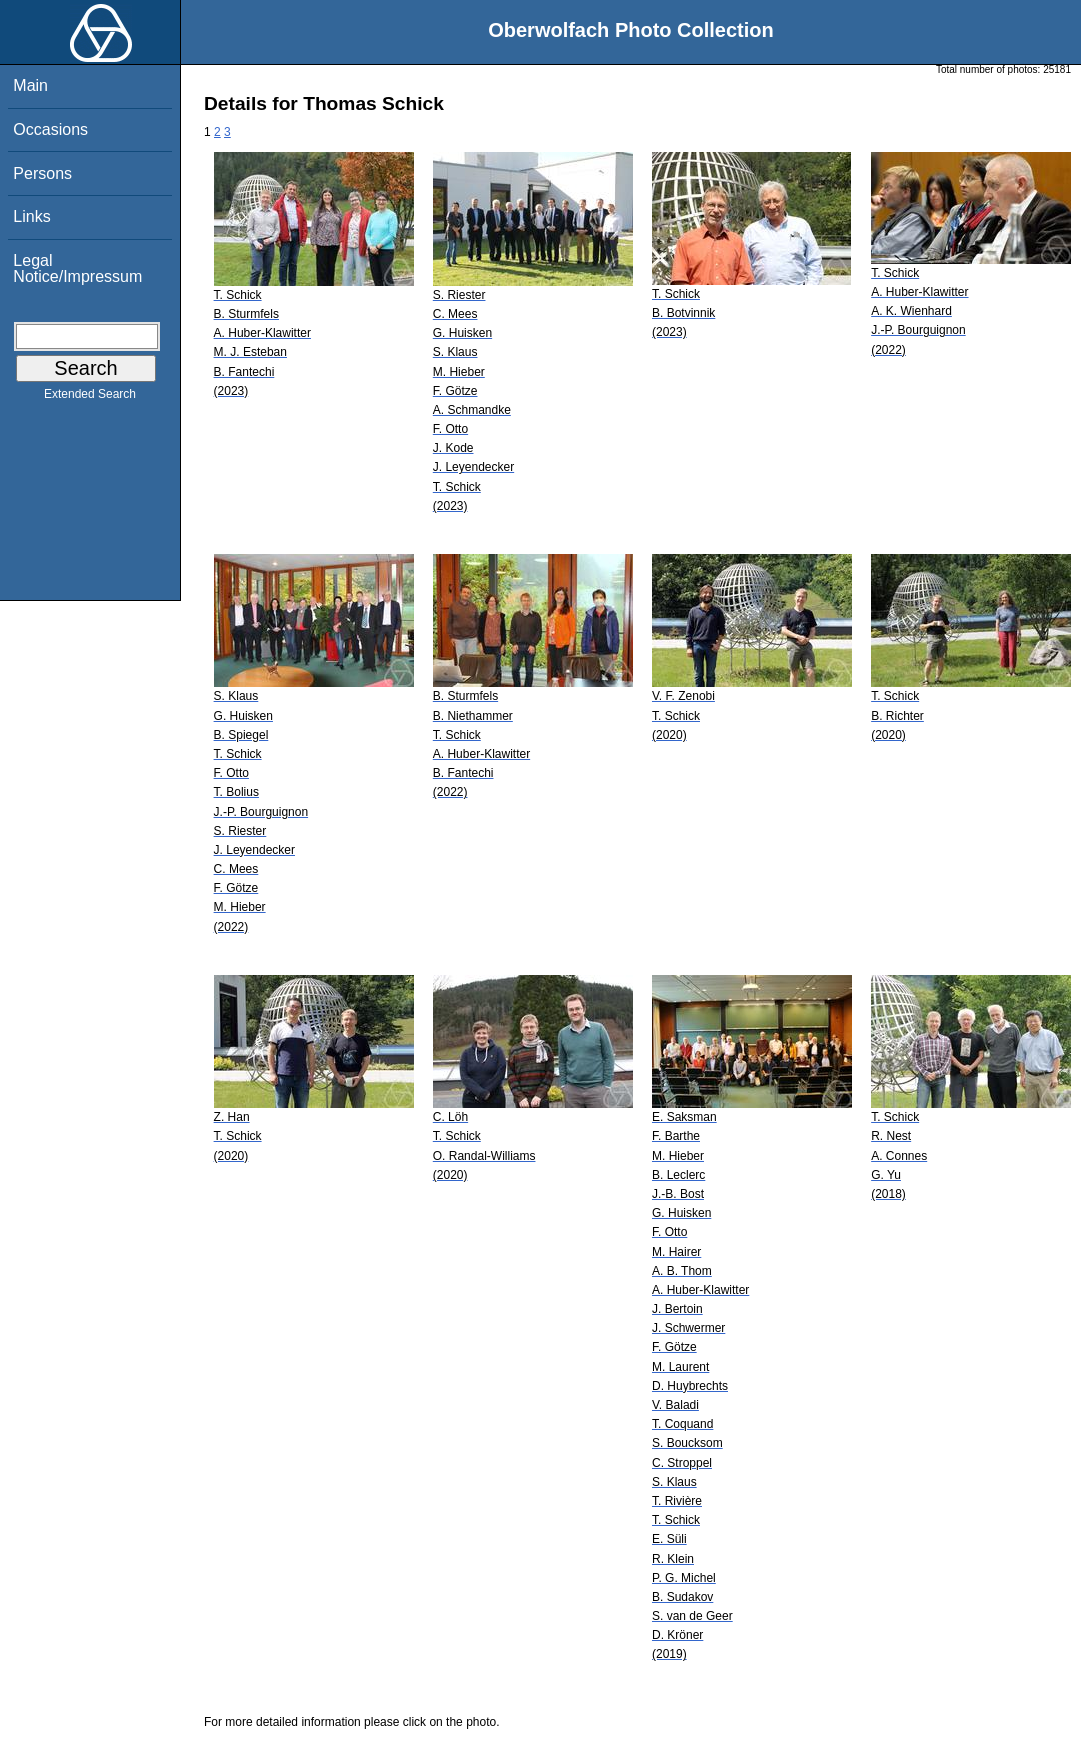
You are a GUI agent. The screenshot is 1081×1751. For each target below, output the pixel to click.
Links (31, 216)
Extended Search (90, 398)
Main (30, 85)
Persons (42, 173)
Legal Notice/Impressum (77, 268)
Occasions (50, 129)
